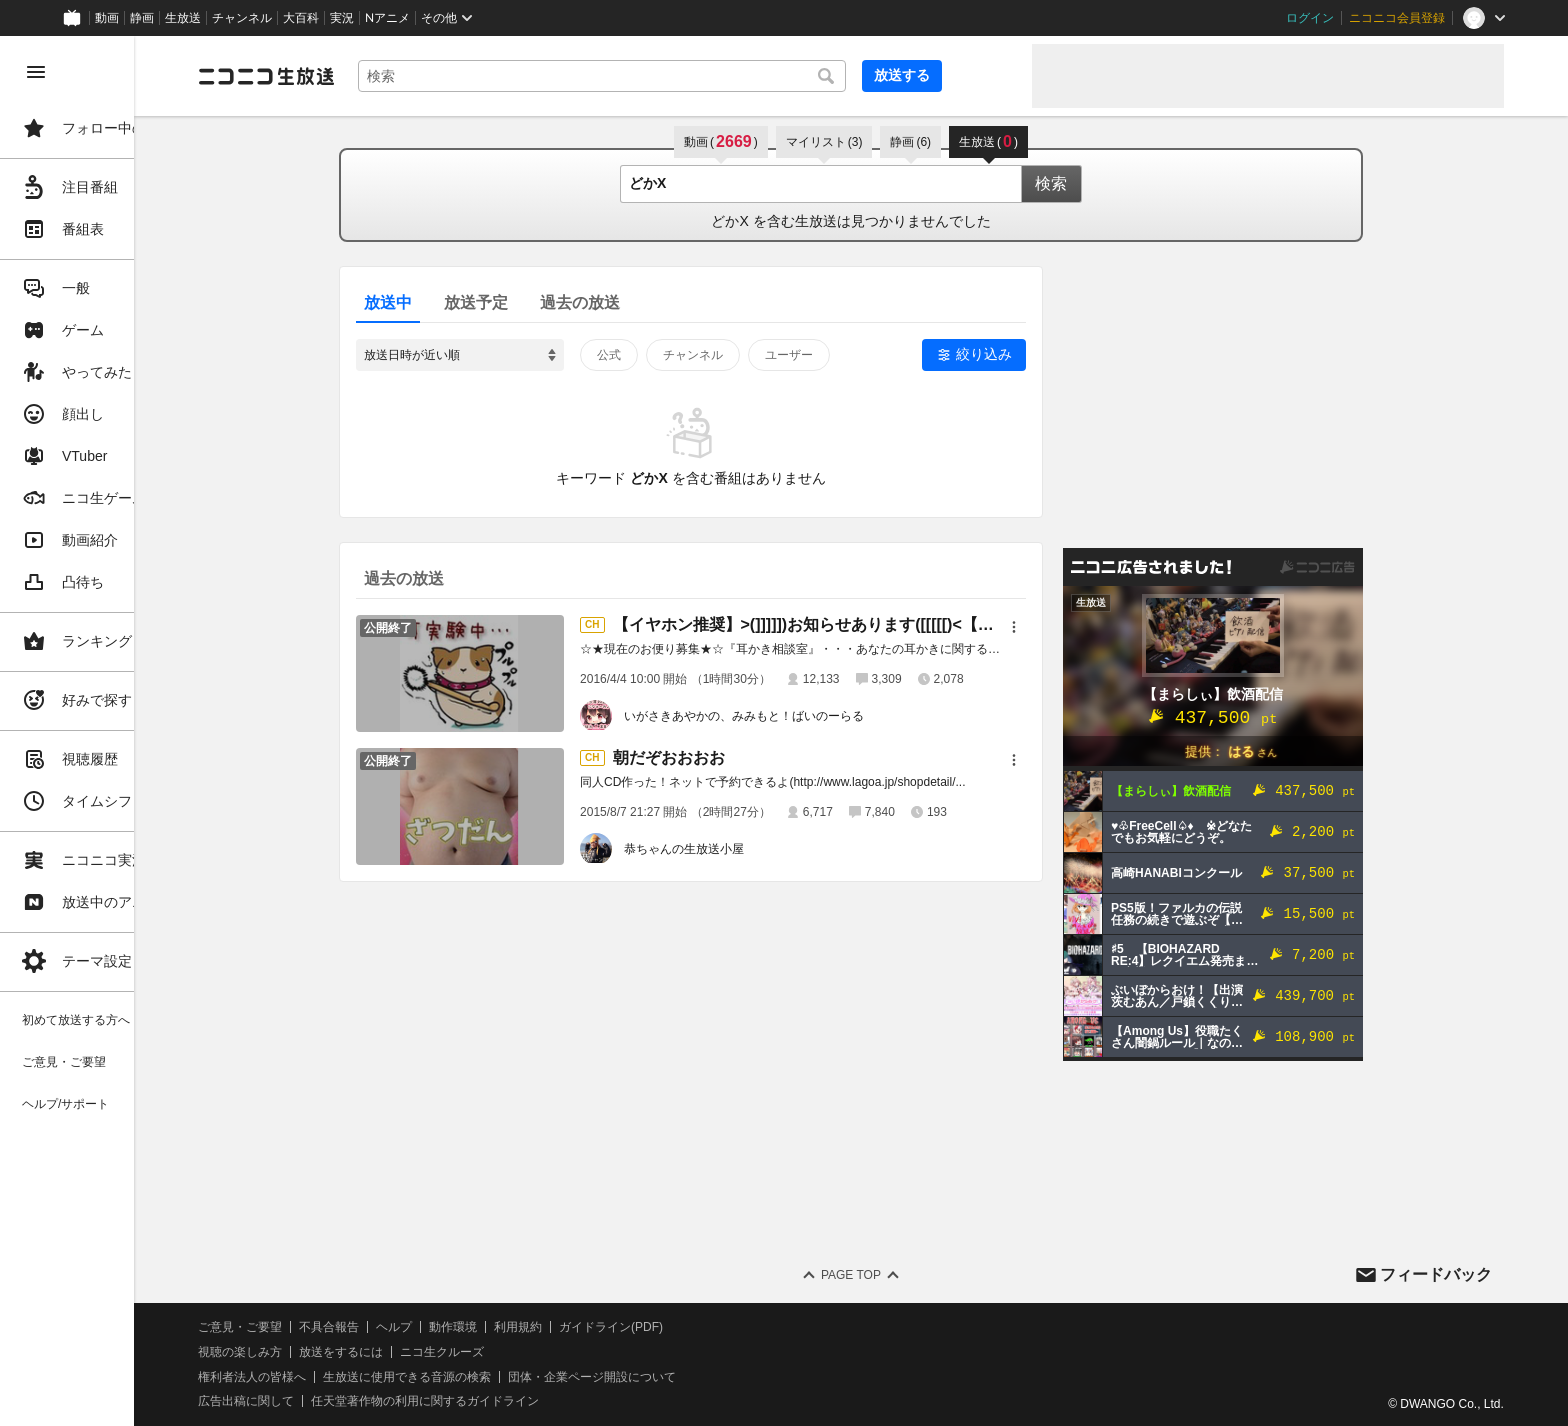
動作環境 (543, 1327)
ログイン (1310, 18)
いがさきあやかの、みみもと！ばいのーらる (789, 716)
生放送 (183, 18)
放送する (968, 75)
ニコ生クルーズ (532, 1352)
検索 (1096, 183)
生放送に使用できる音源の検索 (497, 1377)
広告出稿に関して (336, 1401)
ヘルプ (484, 1327)
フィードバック (1436, 1274)
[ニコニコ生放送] (356, 76)
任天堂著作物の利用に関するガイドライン (515, 1401)
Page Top (896, 1275)
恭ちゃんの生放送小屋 (729, 849)
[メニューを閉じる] (36, 72)
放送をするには (431, 1352)
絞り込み (1029, 354)
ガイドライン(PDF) (701, 1327)
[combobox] (680, 76)
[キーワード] (680, 76)
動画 (107, 18)
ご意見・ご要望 (330, 1327)
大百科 (301, 18)
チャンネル (242, 18)
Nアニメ (387, 18)
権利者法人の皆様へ (342, 1377)
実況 (342, 18)
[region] (112, 731)
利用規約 (608, 1327)
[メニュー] (1059, 627)
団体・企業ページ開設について (682, 1377)
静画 (142, 18)
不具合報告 (419, 1327)
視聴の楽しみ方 (330, 1352)
